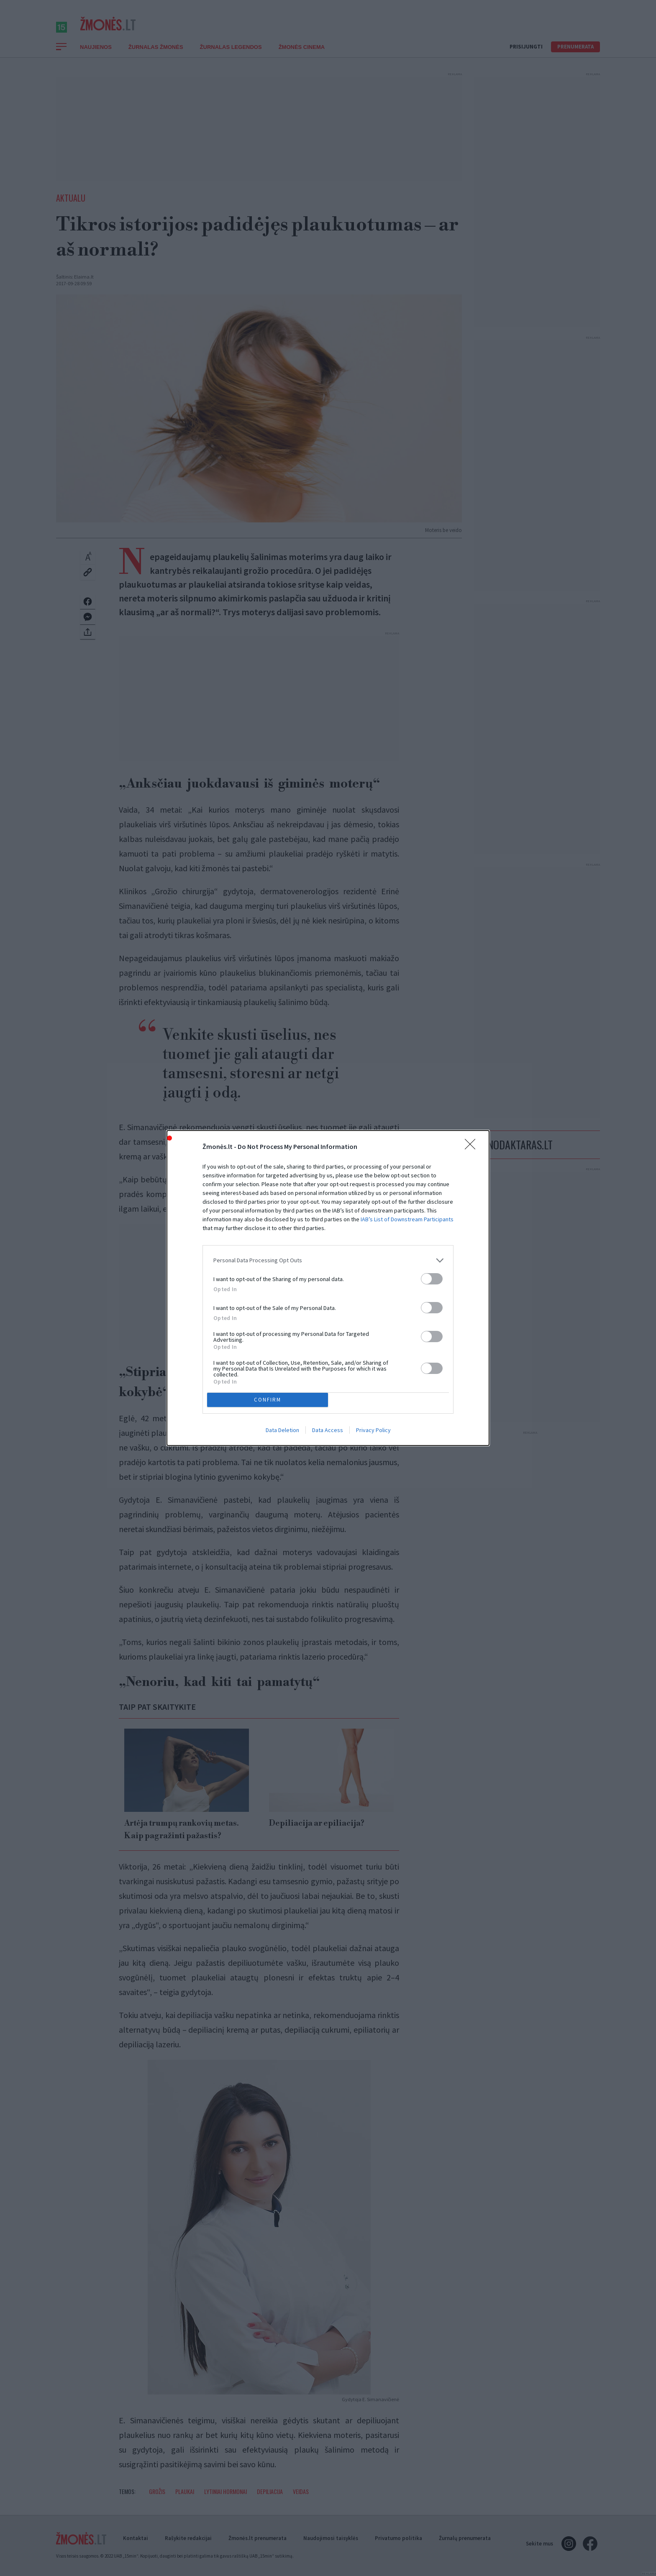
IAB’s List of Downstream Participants (407, 1216)
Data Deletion (282, 1433)
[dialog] (328, 1288)
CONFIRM (270, 1399)
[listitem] (328, 1257)
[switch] (432, 1276)
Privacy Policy (373, 1433)
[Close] (473, 1144)
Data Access (327, 1433)
